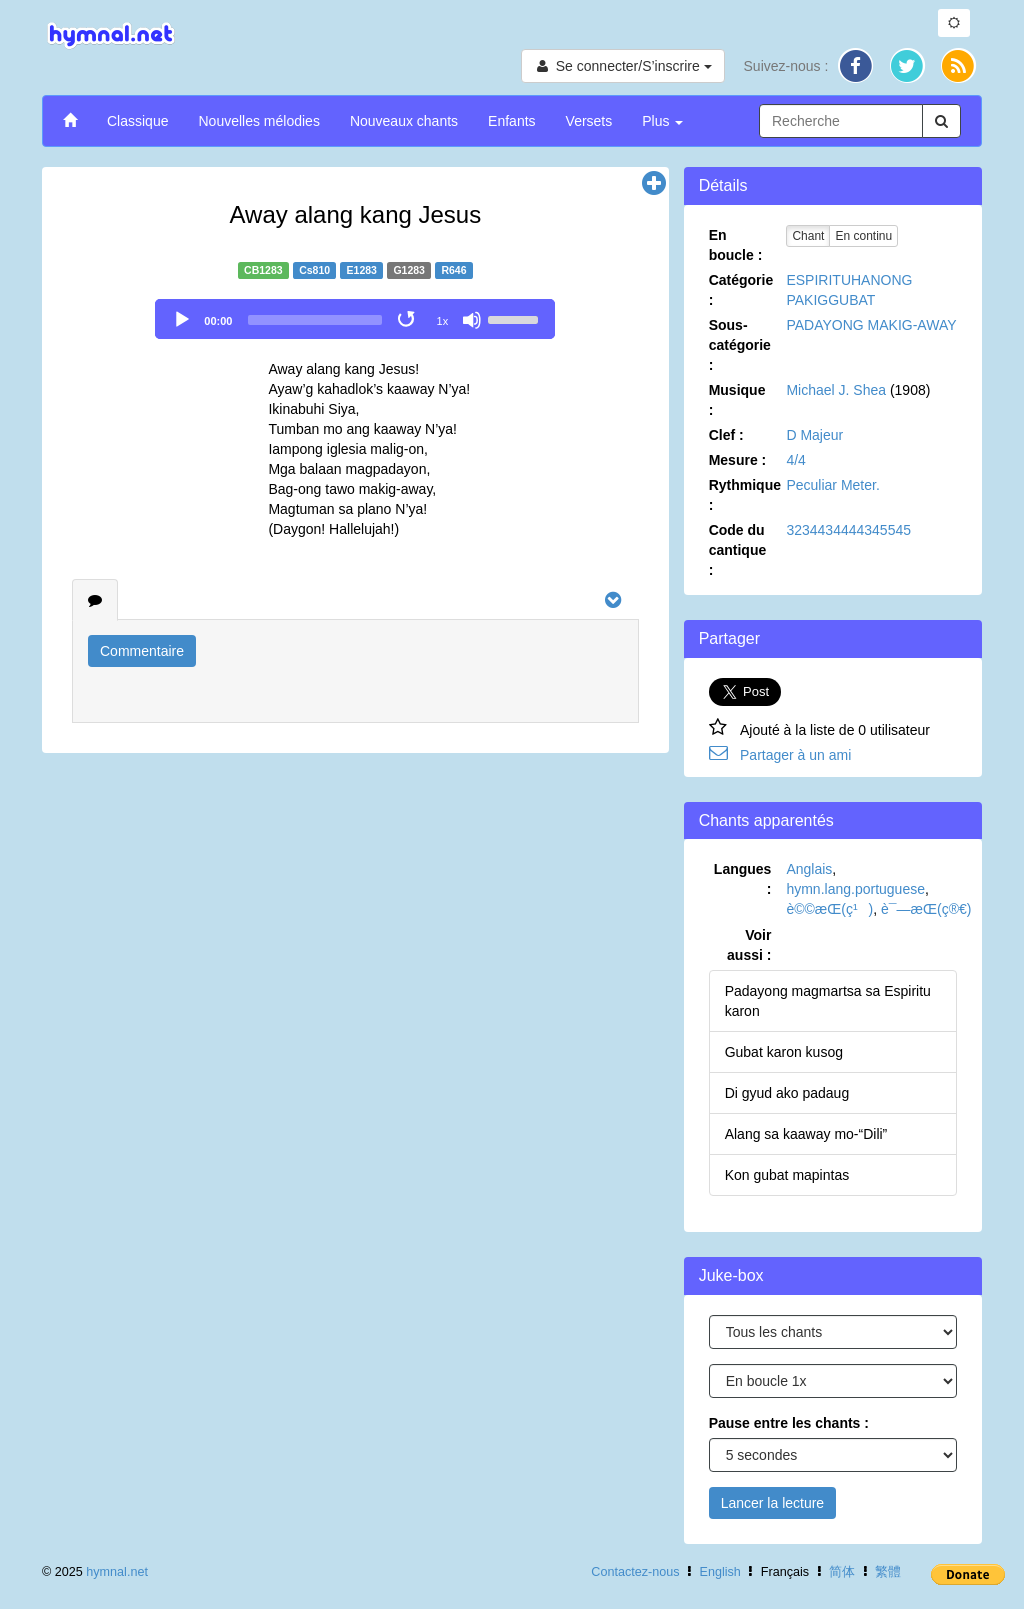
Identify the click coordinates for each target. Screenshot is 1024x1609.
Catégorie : (741, 290)
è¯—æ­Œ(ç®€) (926, 909)
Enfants (511, 121)
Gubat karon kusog (784, 1052)
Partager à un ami (795, 755)
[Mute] (472, 320)
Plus (662, 121)
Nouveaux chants (404, 121)
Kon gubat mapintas (787, 1175)
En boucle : (736, 245)
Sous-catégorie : (740, 345)
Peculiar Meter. (832, 485)
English (720, 1572)
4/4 (795, 460)
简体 (842, 1572)
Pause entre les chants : (789, 1423)
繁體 (888, 1572)
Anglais (809, 869)
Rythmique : (745, 495)
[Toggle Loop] (408, 320)
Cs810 (314, 270)
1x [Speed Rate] (443, 321)
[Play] (182, 320)
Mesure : (738, 460)
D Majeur (814, 435)
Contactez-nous (635, 1572)
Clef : (726, 435)
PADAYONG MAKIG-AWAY (871, 325)
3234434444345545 (848, 530)
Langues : (743, 879)
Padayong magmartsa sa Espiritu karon (828, 1001)
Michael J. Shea (836, 390)
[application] (355, 319)
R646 (453, 270)
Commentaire (142, 651)
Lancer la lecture (773, 1503)
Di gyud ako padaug (787, 1093)
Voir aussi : (749, 945)
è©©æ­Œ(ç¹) (829, 909)
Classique (137, 121)
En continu (863, 236)
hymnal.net (117, 1572)
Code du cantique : (738, 550)
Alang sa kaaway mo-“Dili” (806, 1134)
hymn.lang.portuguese (855, 889)
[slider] (315, 320)
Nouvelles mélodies (258, 121)
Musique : (737, 400)
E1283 (362, 270)
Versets (589, 121)
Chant (808, 236)
